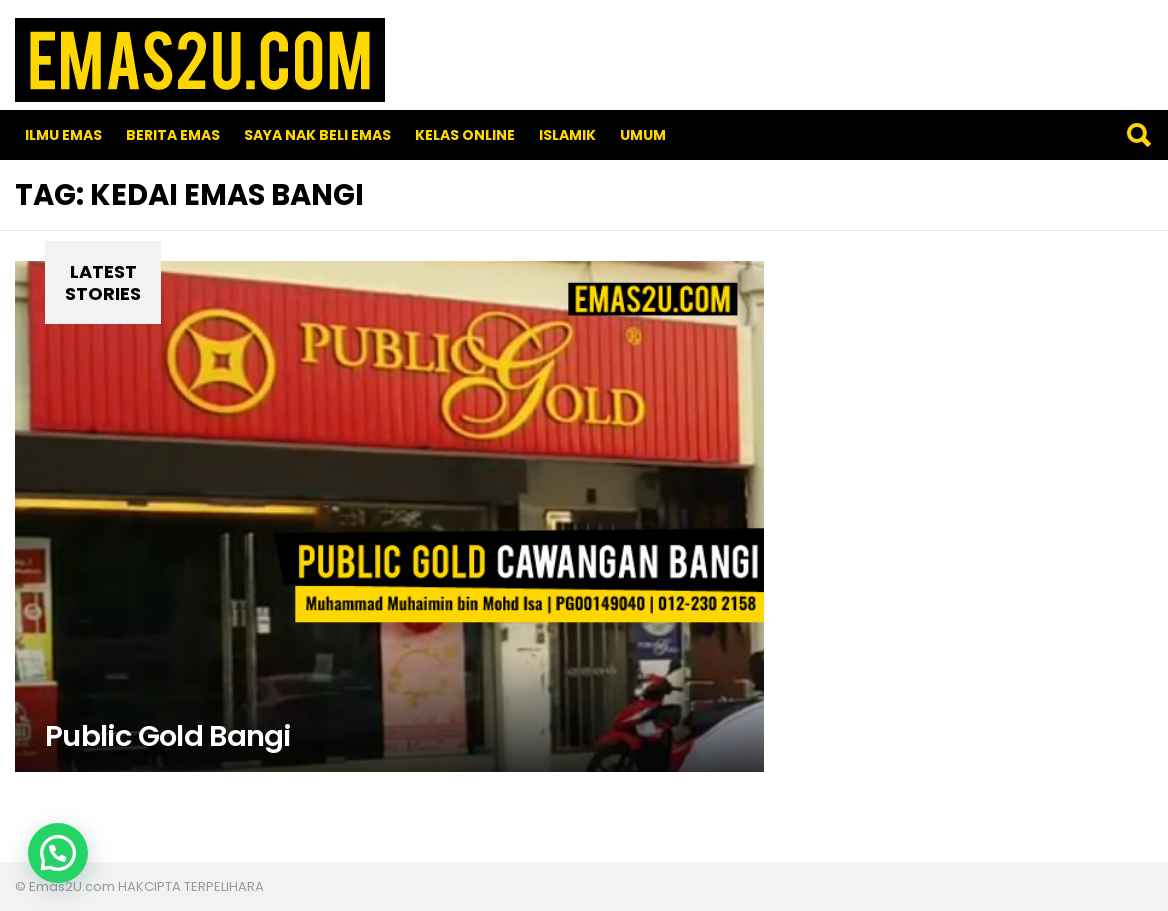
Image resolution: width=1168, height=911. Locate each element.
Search (1138, 135)
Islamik (567, 135)
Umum (643, 135)
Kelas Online (465, 135)
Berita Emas (173, 135)
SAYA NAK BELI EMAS (317, 135)
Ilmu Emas (63, 135)
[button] (58, 853)
